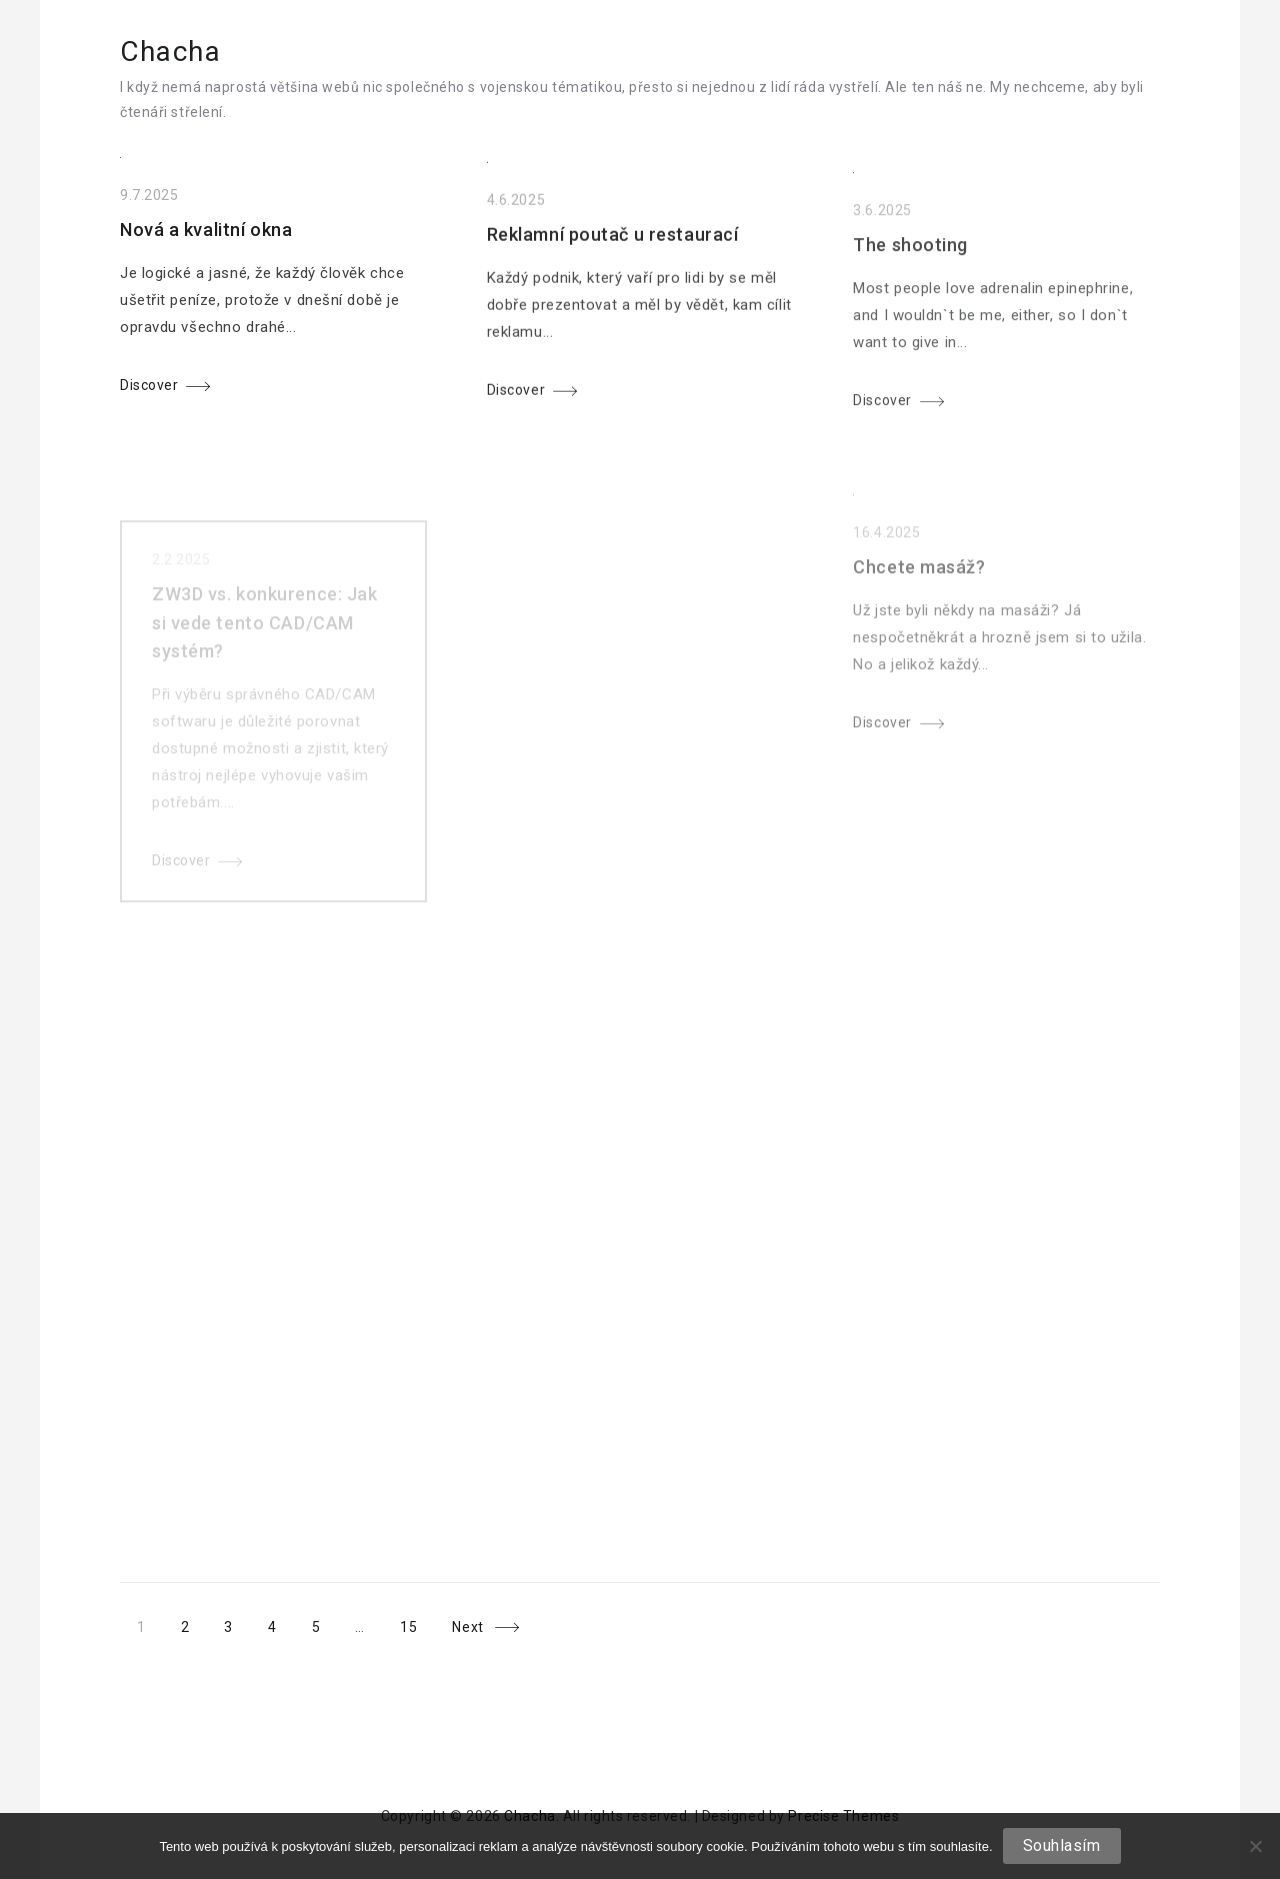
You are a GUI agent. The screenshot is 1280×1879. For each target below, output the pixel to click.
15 (408, 1627)
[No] (1255, 1846)
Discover (149, 390)
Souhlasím (1062, 1845)
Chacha (171, 51)
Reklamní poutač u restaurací (613, 244)
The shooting (910, 263)
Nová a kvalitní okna (206, 235)
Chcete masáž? (919, 595)
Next (467, 1627)
